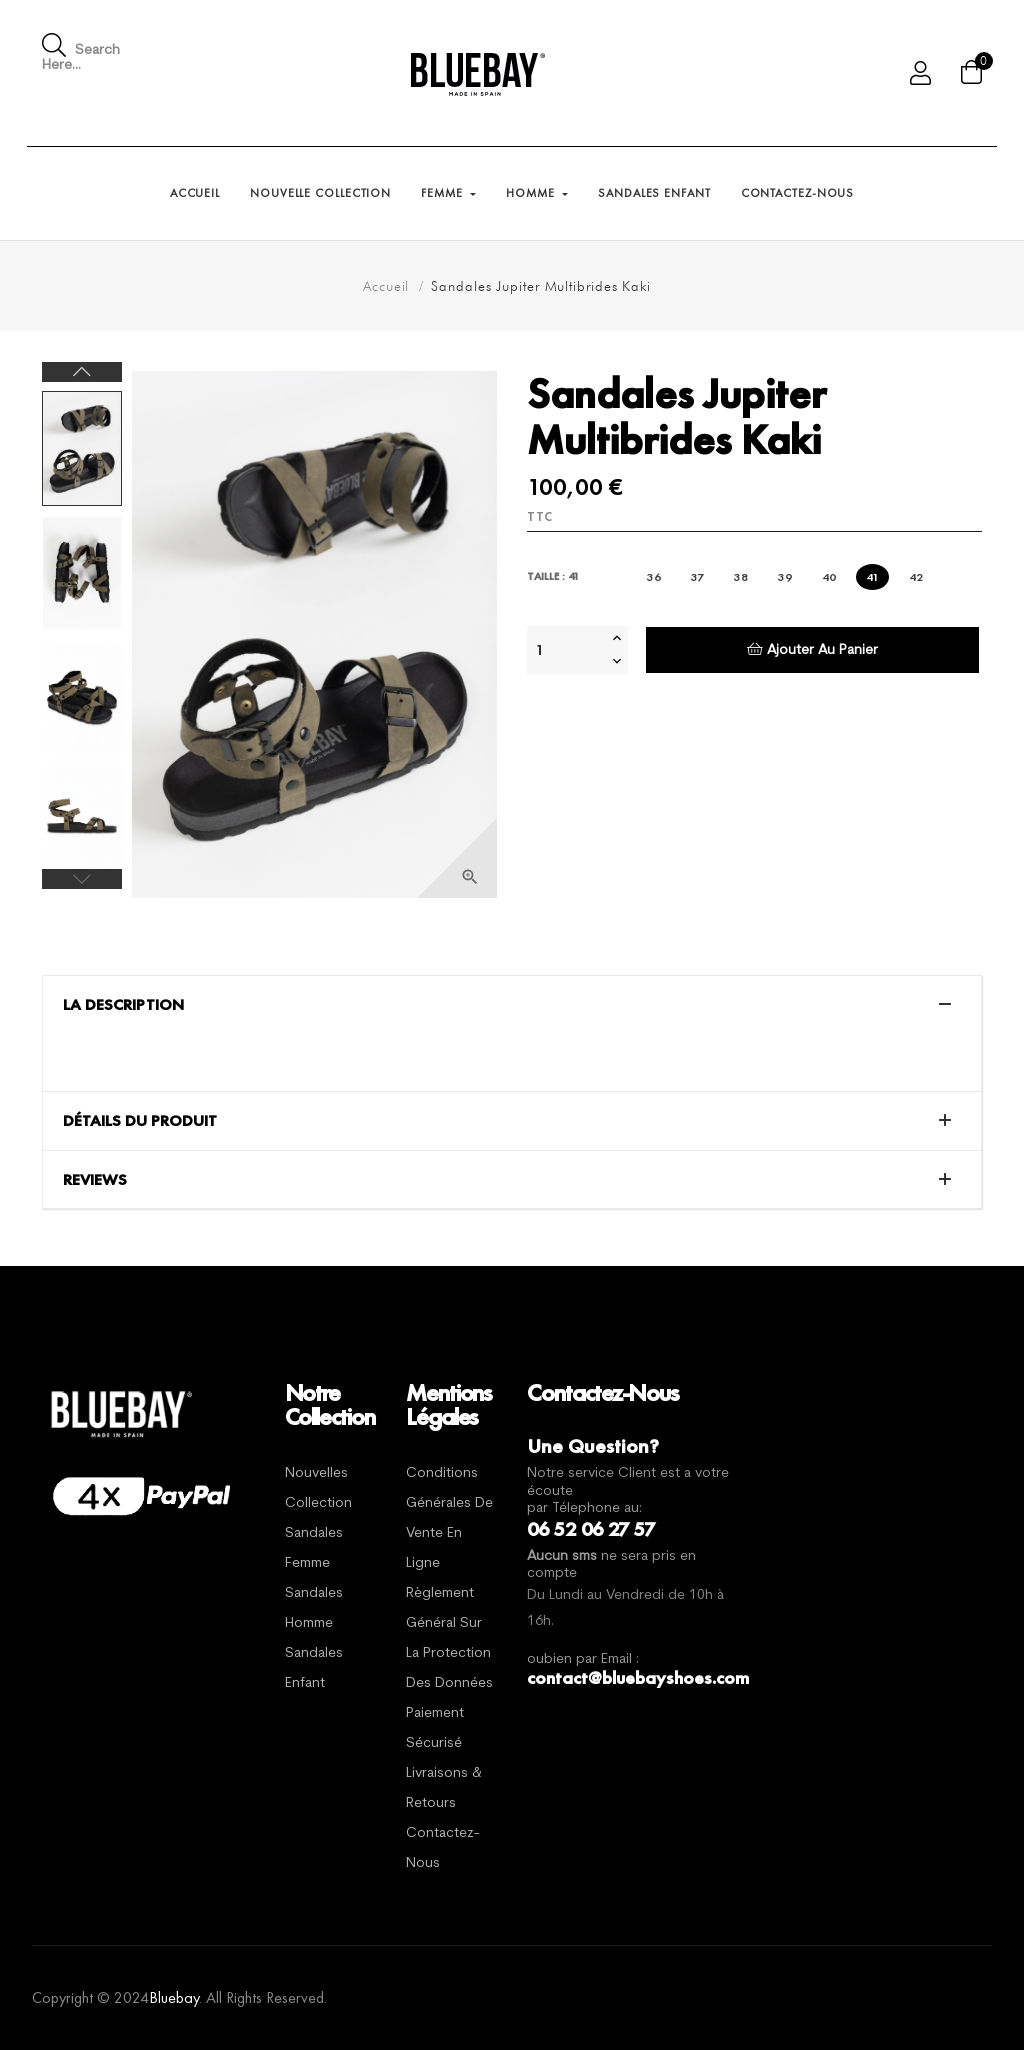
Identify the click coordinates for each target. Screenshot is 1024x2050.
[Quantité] (567, 650)
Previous (82, 879)
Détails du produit (140, 1121)
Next (82, 372)
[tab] (512, 1005)
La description (123, 1005)
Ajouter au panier (812, 649)
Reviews (95, 1180)
